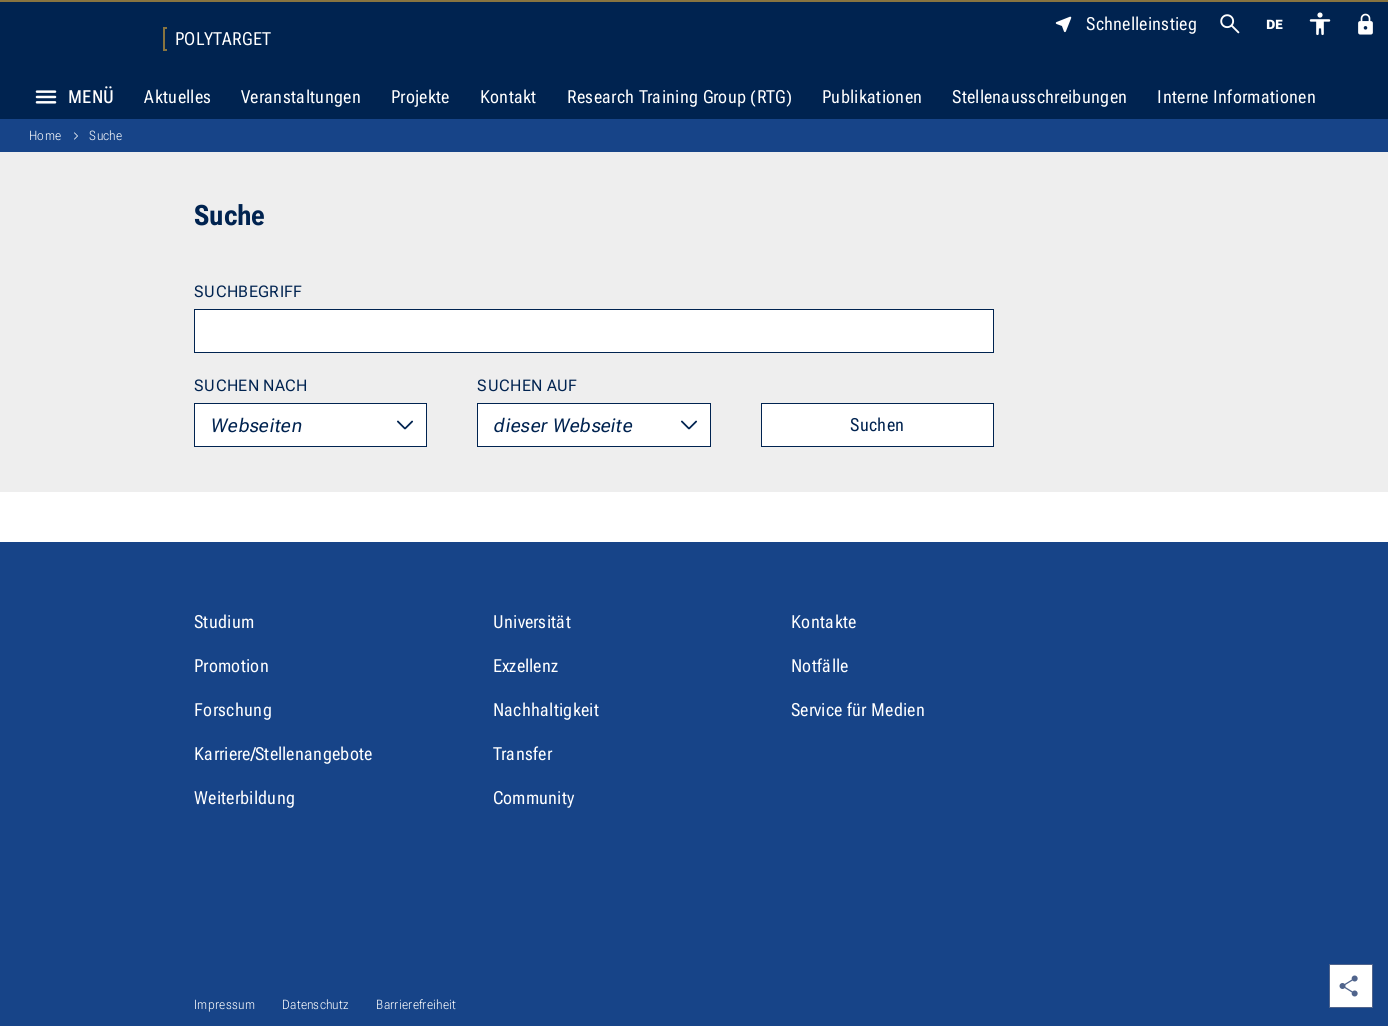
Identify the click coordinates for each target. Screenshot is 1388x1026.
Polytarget (223, 39)
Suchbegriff (248, 291)
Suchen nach (251, 385)
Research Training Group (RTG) (679, 96)
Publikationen (872, 96)
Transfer (523, 753)
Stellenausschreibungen (1039, 96)
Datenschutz (316, 1004)
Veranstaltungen (301, 96)
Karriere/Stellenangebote (283, 753)
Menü (69, 97)
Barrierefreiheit (416, 1004)
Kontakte (824, 621)
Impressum (224, 1004)
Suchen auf (527, 385)
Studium (224, 621)
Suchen (877, 424)
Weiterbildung (244, 797)
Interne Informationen (1236, 96)
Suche (105, 135)
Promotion (231, 665)
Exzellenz (526, 665)
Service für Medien (858, 709)
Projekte (420, 96)
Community (534, 797)
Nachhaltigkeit (546, 709)
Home (45, 135)
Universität (532, 621)
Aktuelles (177, 96)
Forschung (233, 709)
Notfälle (820, 665)
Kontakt (508, 96)
